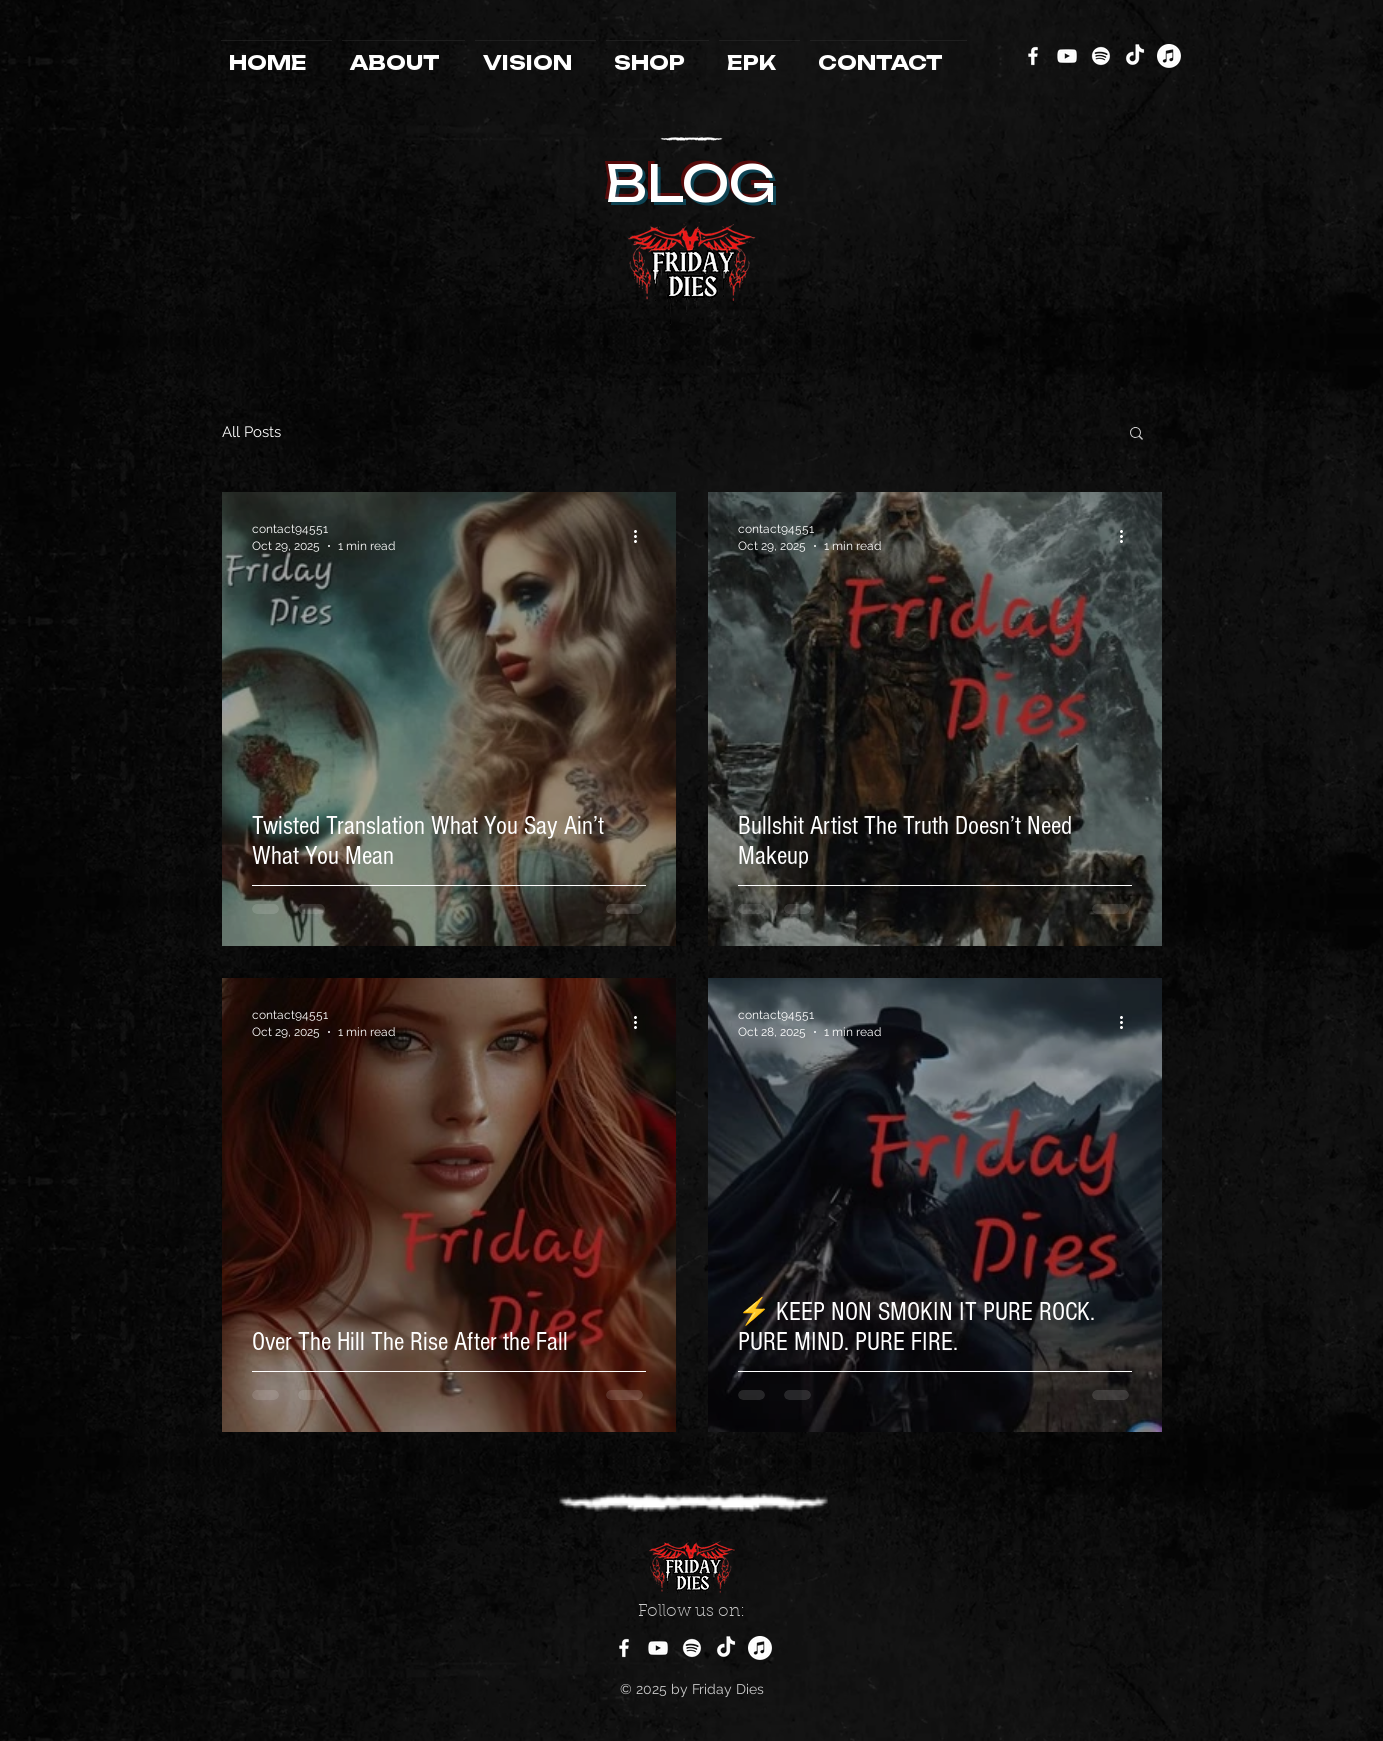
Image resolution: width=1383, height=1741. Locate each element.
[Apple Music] (1169, 56)
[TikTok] (1135, 56)
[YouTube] (1067, 56)
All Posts (251, 432)
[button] (1136, 434)
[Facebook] (1033, 56)
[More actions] (643, 536)
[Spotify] (1101, 56)
